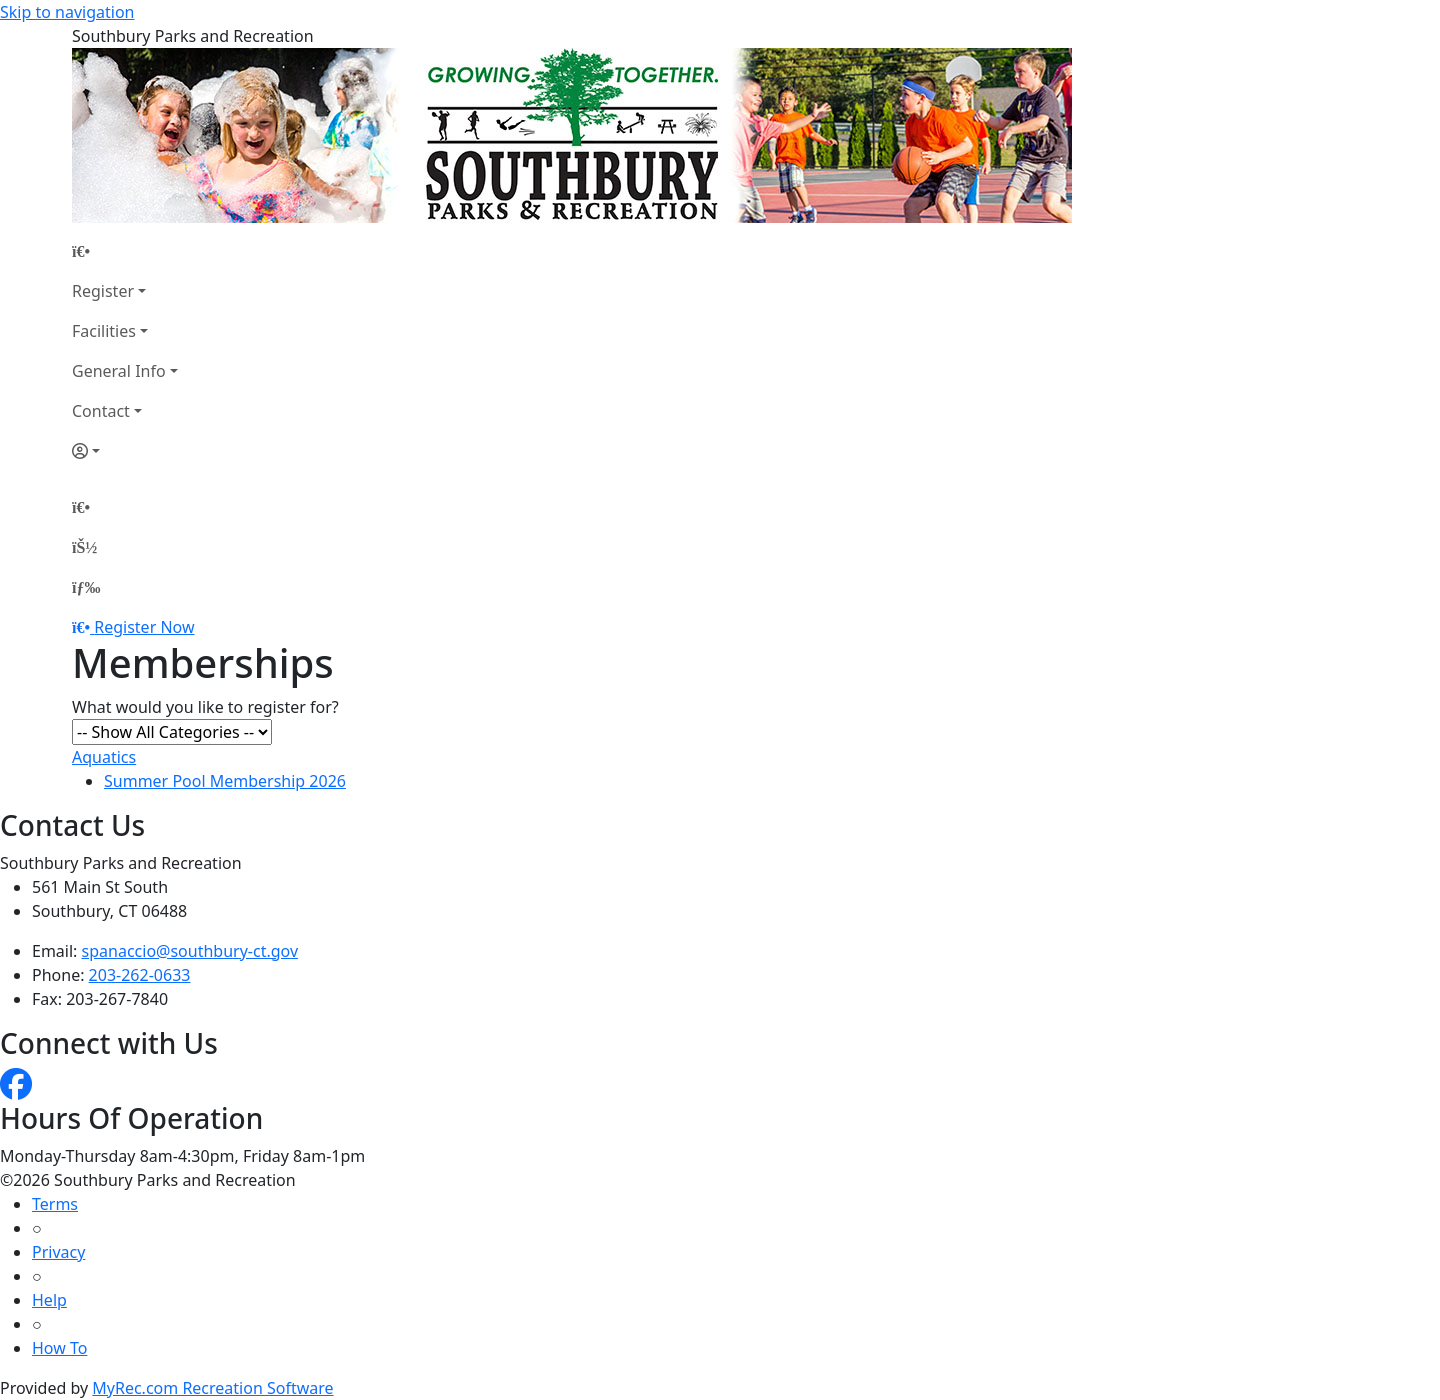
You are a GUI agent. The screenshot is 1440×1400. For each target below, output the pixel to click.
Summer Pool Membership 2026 (225, 781)
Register (103, 291)
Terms (55, 1204)
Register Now (144, 627)
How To (59, 1348)
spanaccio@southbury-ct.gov (190, 951)
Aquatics (104, 757)
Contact (101, 411)
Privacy (58, 1252)
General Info (119, 371)
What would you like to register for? (205, 707)
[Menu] (86, 587)
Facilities (104, 331)
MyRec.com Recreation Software (212, 1388)
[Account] (125, 451)
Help (49, 1300)
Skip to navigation (67, 12)
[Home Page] (125, 251)
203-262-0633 (140, 975)
